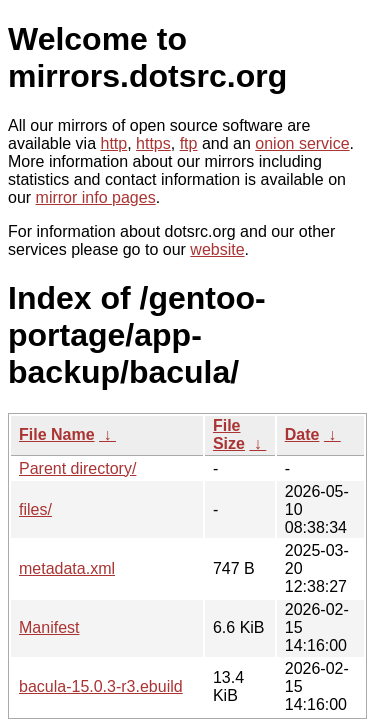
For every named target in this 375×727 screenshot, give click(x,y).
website (217, 249)
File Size (229, 434)
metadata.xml (67, 568)
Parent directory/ (77, 468)
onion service (302, 143)
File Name (57, 434)
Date (302, 434)
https (153, 143)
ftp (189, 143)
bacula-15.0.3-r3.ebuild (101, 686)
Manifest (49, 627)
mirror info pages (96, 197)
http (114, 143)
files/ (35, 509)
